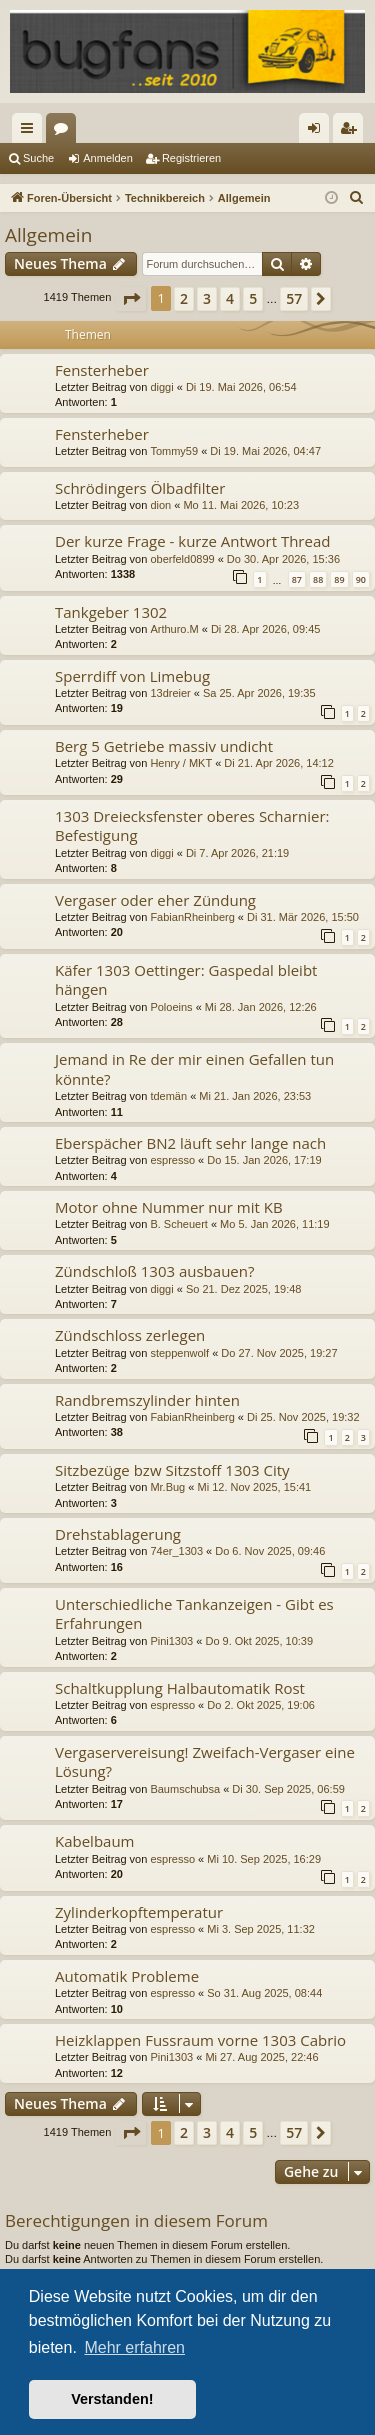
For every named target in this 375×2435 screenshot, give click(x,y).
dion (160, 505)
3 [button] (207, 298)
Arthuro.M (174, 629)
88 (318, 579)
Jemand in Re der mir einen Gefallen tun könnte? (194, 1068)
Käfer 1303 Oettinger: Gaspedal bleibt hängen (186, 979)
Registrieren (191, 158)
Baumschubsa (185, 1789)
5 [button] (253, 298)
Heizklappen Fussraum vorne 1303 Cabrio (200, 2040)
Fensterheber (102, 370)
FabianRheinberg (192, 917)
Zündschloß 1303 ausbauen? (154, 1271)
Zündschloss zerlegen (130, 1335)
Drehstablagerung (118, 1534)
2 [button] (184, 298)
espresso (172, 1160)
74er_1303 (176, 1551)
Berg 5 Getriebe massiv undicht (164, 746)
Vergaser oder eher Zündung (155, 900)
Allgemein (48, 235)
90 (361, 579)
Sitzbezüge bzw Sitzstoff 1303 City (172, 1470)
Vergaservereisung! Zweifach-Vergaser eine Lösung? (205, 1761)
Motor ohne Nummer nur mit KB (169, 1207)
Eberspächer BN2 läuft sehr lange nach (190, 1143)
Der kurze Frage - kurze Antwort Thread (192, 541)
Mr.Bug (167, 1487)
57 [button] (294, 298)
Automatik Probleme (127, 1976)
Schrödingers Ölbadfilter (140, 488)
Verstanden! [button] (112, 2399)
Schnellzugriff (31, 132)
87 (297, 579)
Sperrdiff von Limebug (132, 676)
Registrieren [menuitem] (352, 132)
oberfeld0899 (182, 559)
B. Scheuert (178, 1224)
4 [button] (230, 298)
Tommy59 (174, 451)
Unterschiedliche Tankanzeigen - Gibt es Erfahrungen (194, 1613)
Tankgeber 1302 (111, 612)
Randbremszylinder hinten (147, 1400)
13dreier (170, 693)
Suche (38, 158)
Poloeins (171, 1007)
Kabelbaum (95, 1841)
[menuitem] (357, 198)
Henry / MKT (181, 763)
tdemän (168, 1096)
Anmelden (108, 158)
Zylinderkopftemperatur (139, 1912)
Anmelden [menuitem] (318, 132)
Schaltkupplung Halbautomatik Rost (180, 1688)
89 (339, 579)
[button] (131, 299)
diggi (161, 387)
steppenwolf (179, 1353)
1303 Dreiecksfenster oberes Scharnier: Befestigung (192, 825)
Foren (65, 132)
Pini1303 (171, 1641)
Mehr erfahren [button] (134, 2347)
